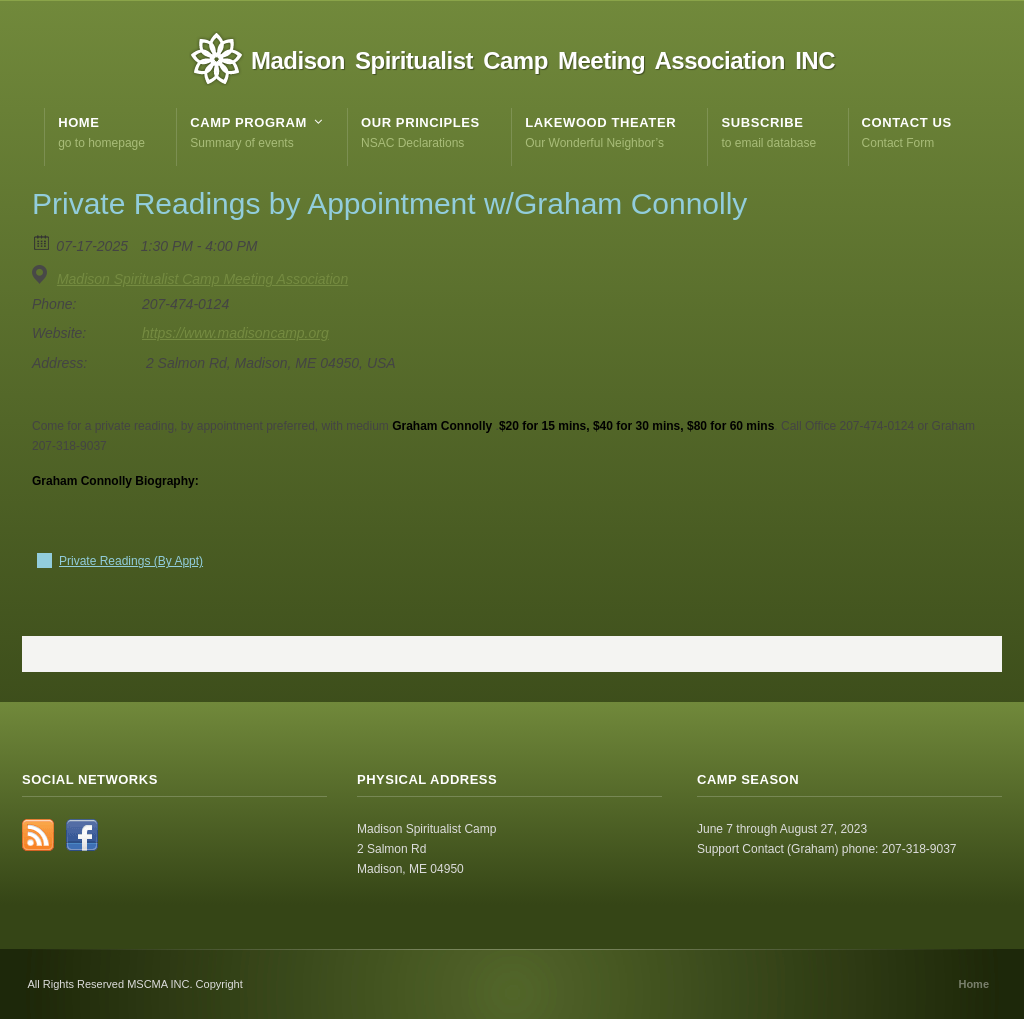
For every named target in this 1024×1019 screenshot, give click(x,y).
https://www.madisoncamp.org (235, 333)
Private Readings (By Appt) (131, 561)
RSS (38, 835)
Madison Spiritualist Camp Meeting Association (202, 279)
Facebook (82, 835)
